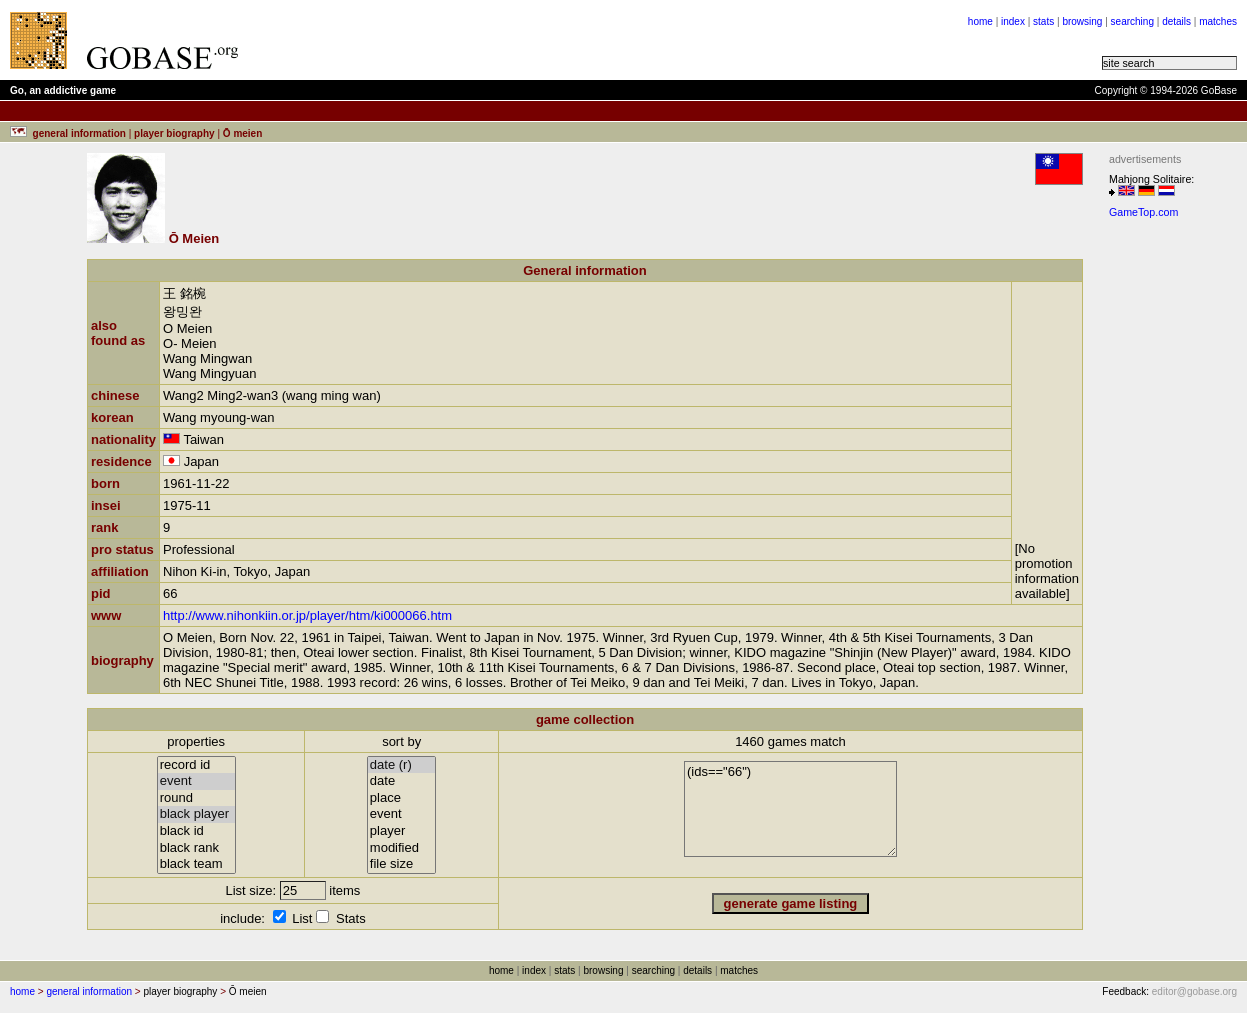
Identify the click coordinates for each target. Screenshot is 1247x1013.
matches (1218, 21)
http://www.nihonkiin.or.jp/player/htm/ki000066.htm (307, 615)
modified (402, 848)
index (1013, 21)
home (980, 21)
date (402, 781)
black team (196, 864)
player (402, 831)
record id (196, 765)
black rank (196, 848)
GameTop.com (1143, 212)
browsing (1082, 21)
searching (1132, 21)
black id (196, 831)
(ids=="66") (790, 809)
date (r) (402, 765)
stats (1043, 21)
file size (402, 864)
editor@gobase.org (1194, 991)
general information (89, 991)
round (196, 798)
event (196, 781)
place (402, 798)
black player (196, 814)
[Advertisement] (502, 40)
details (1176, 21)
